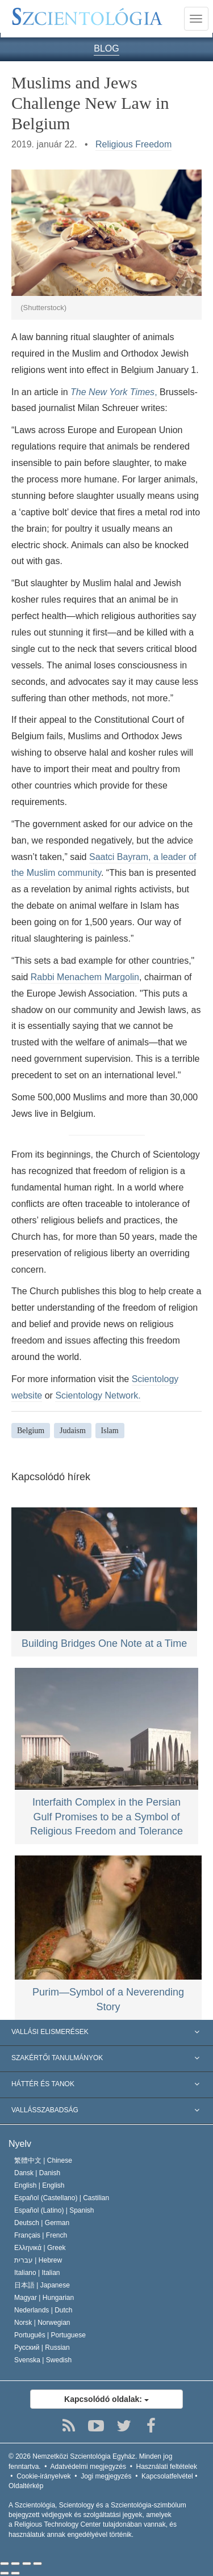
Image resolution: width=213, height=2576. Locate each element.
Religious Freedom (133, 144)
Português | (50, 2335)
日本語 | (42, 2285)
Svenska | (43, 2360)
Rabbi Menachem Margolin (85, 977)
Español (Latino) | (54, 2210)
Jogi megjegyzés (106, 2476)
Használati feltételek (166, 2467)
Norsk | (42, 2323)
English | (39, 2185)
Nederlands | (43, 2310)
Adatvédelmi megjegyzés (88, 2467)
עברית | (38, 2260)
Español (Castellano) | (61, 2198)
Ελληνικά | (40, 2248)
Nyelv (20, 2144)
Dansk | (37, 2173)
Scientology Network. (97, 1395)
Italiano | (37, 2273)
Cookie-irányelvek (43, 2476)
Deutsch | (41, 2223)
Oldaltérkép (26, 2486)
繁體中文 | (43, 2160)
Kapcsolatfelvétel (167, 2476)
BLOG (106, 48)
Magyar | (44, 2298)
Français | (40, 2235)
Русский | (42, 2348)
